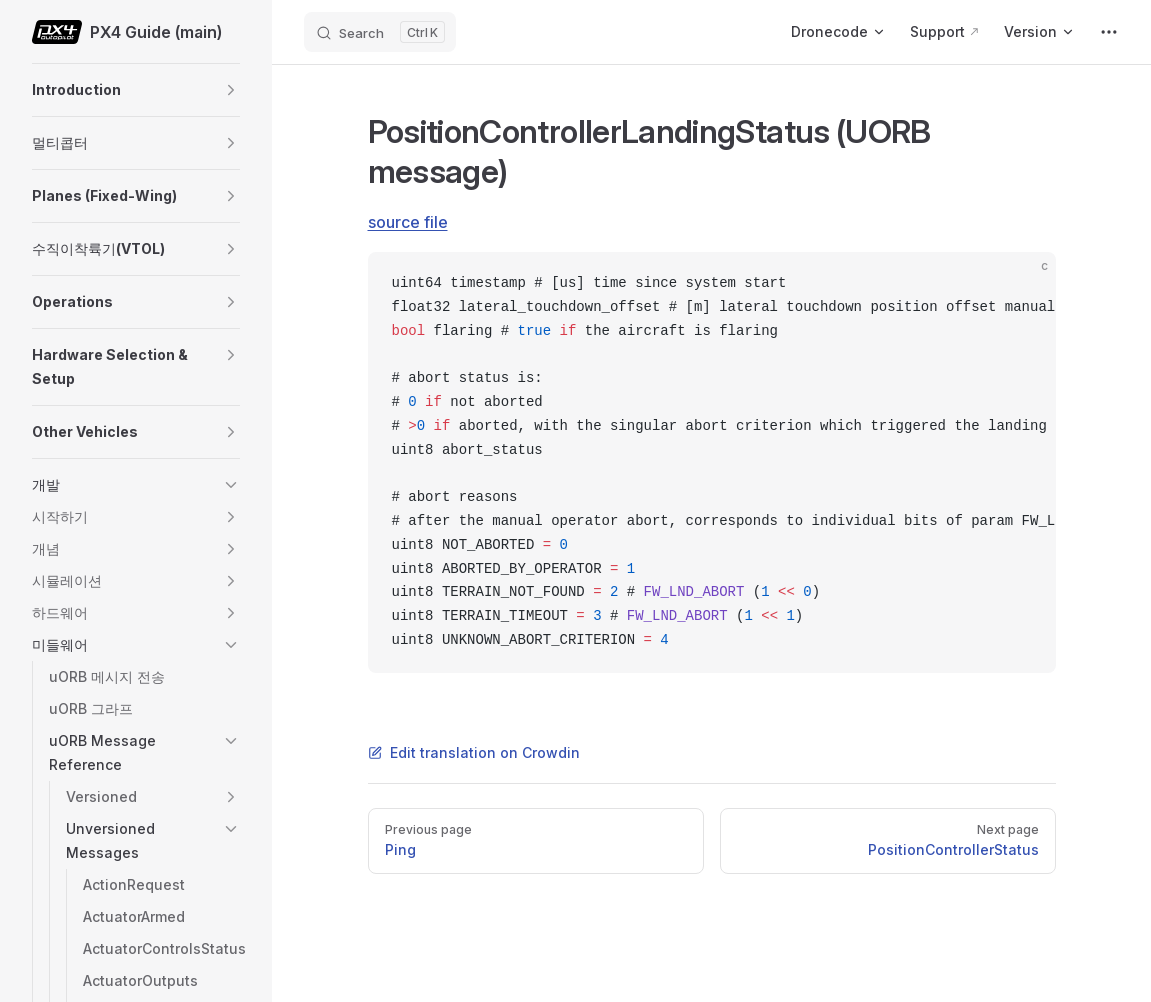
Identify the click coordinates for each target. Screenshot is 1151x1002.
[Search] (380, 32)
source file (408, 222)
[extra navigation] (1109, 32)
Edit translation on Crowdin (474, 752)
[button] (231, 90)
